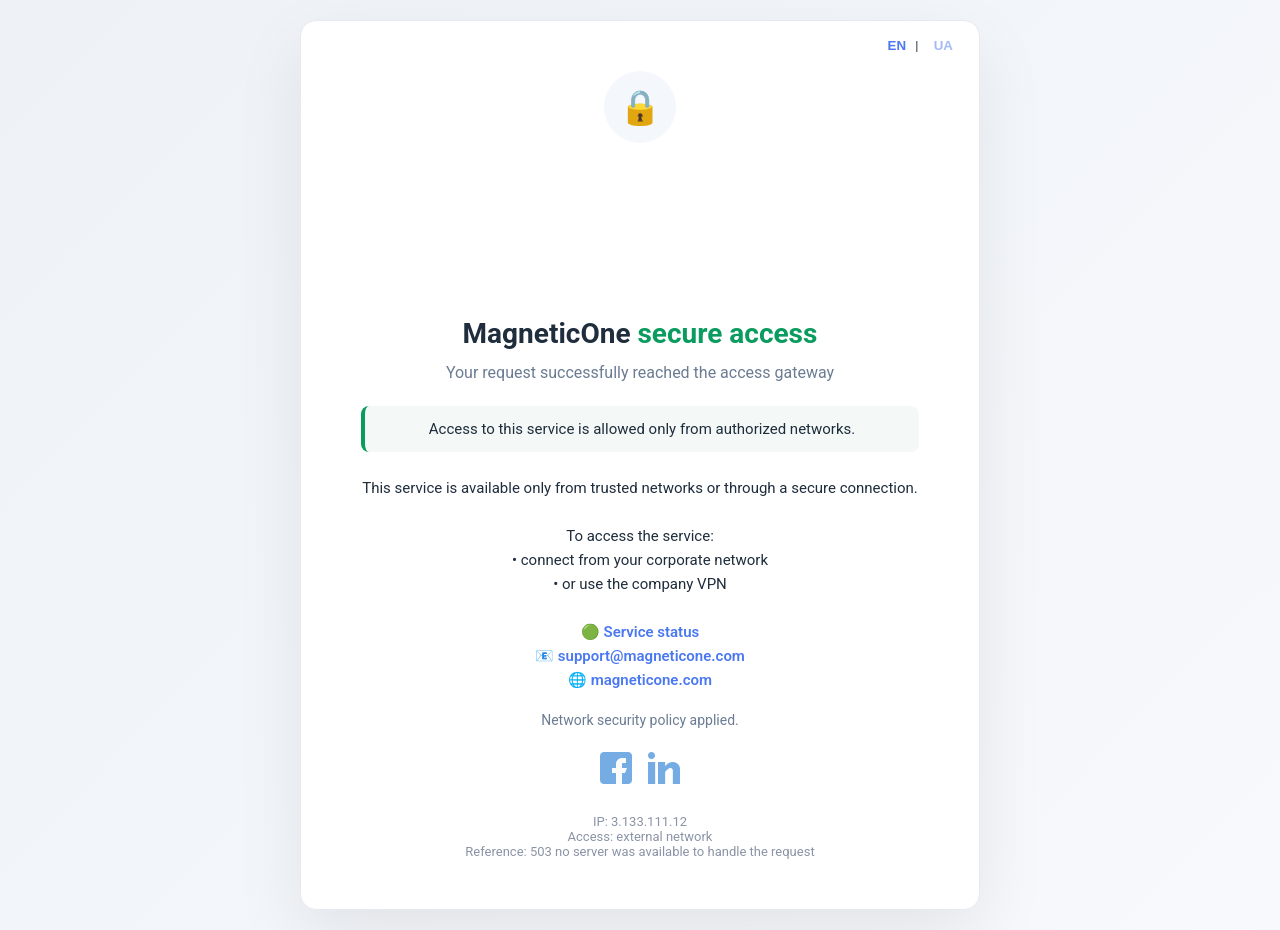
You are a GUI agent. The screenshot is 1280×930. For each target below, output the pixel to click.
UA (943, 45)
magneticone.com (651, 680)
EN (897, 45)
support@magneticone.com (651, 656)
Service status (652, 632)
